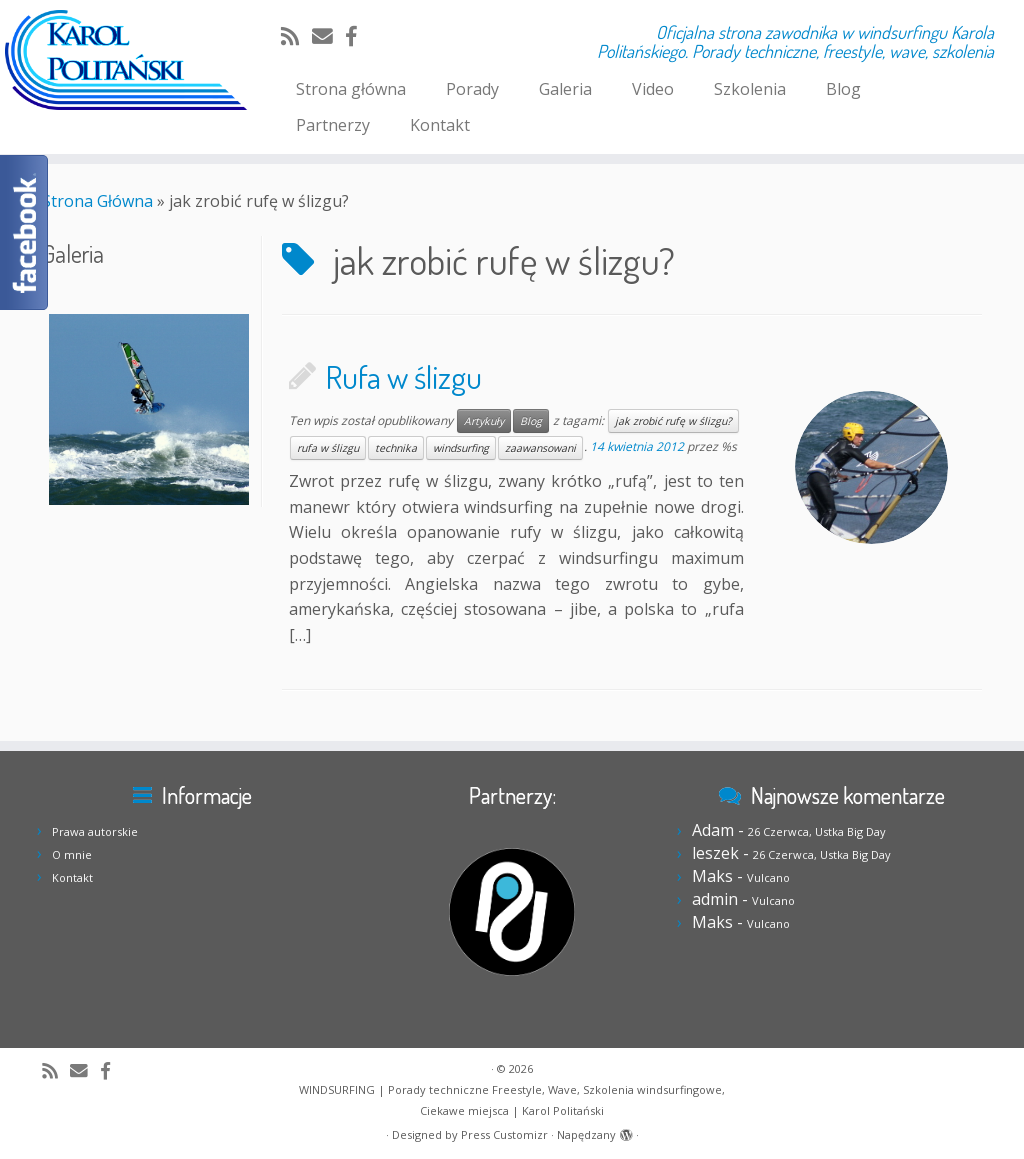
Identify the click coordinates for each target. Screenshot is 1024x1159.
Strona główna (351, 89)
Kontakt (440, 125)
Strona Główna (97, 201)
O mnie (72, 854)
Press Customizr (504, 1134)
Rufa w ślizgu (404, 376)
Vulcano (768, 877)
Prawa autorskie (95, 831)
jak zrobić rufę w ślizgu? (673, 421)
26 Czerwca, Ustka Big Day (817, 831)
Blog (843, 89)
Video (653, 89)
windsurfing (461, 448)
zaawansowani (540, 448)
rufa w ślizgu (328, 448)
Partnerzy (333, 125)
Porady (472, 89)
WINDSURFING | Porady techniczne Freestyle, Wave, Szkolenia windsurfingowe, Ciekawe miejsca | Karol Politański (512, 1100)
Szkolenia (750, 89)
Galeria (565, 89)
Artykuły (484, 421)
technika (396, 448)
